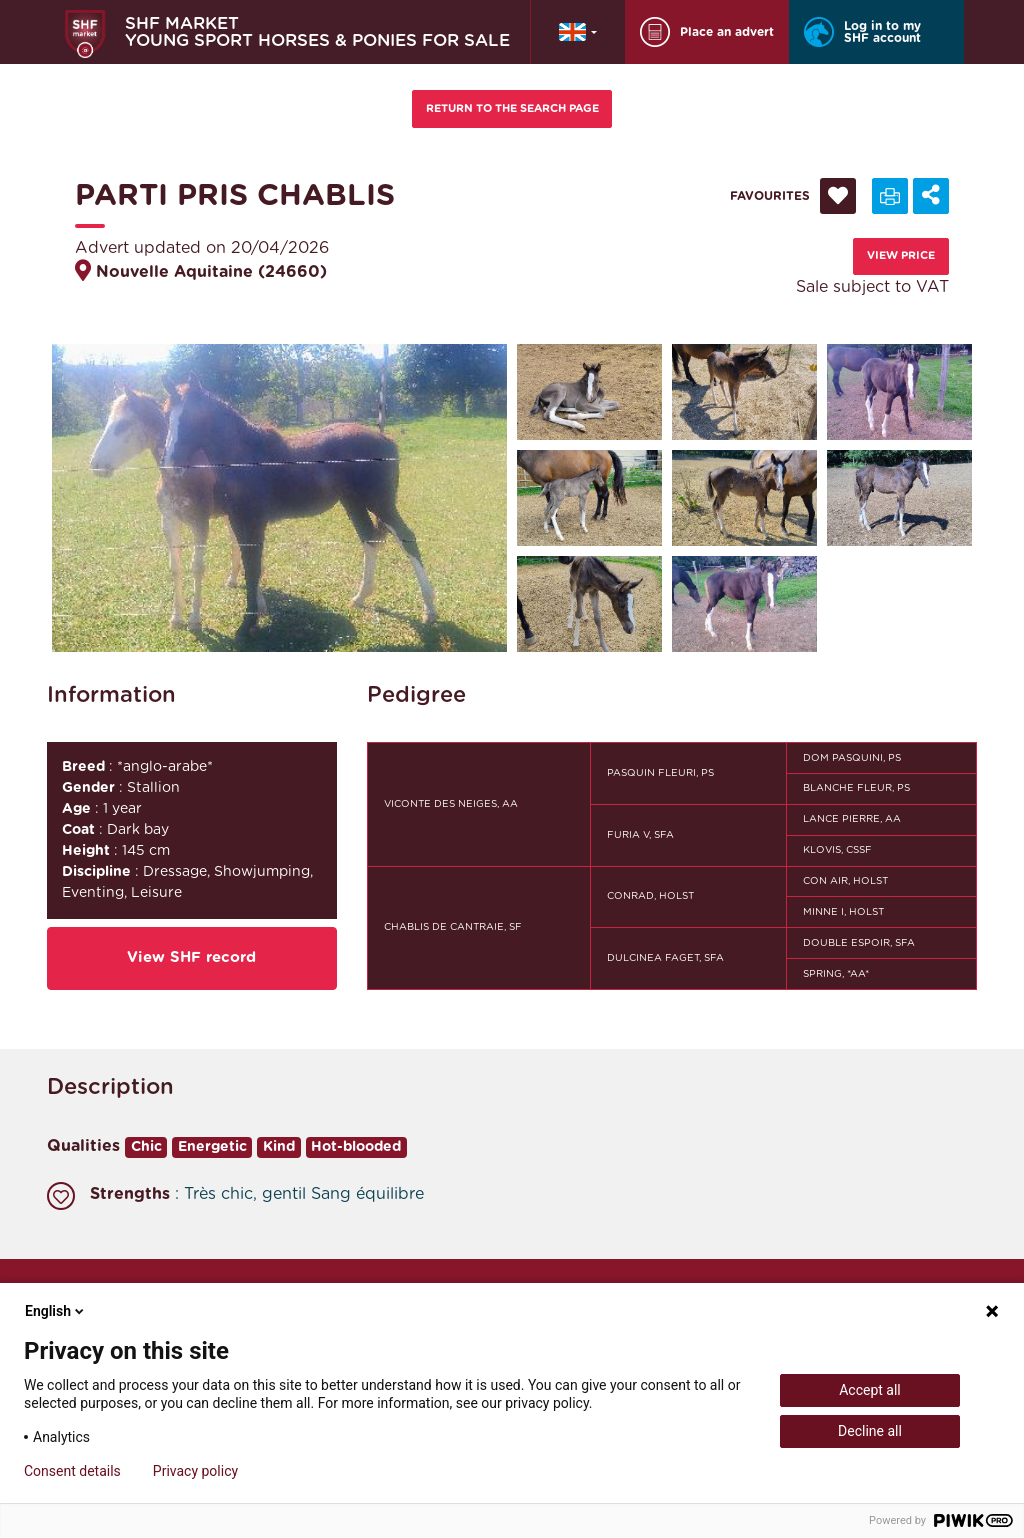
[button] (578, 32)
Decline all (870, 1431)
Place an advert (707, 32)
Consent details (72, 1471)
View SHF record (191, 957)
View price (901, 255)
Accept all (870, 1390)
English (56, 1311)
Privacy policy (195, 1471)
